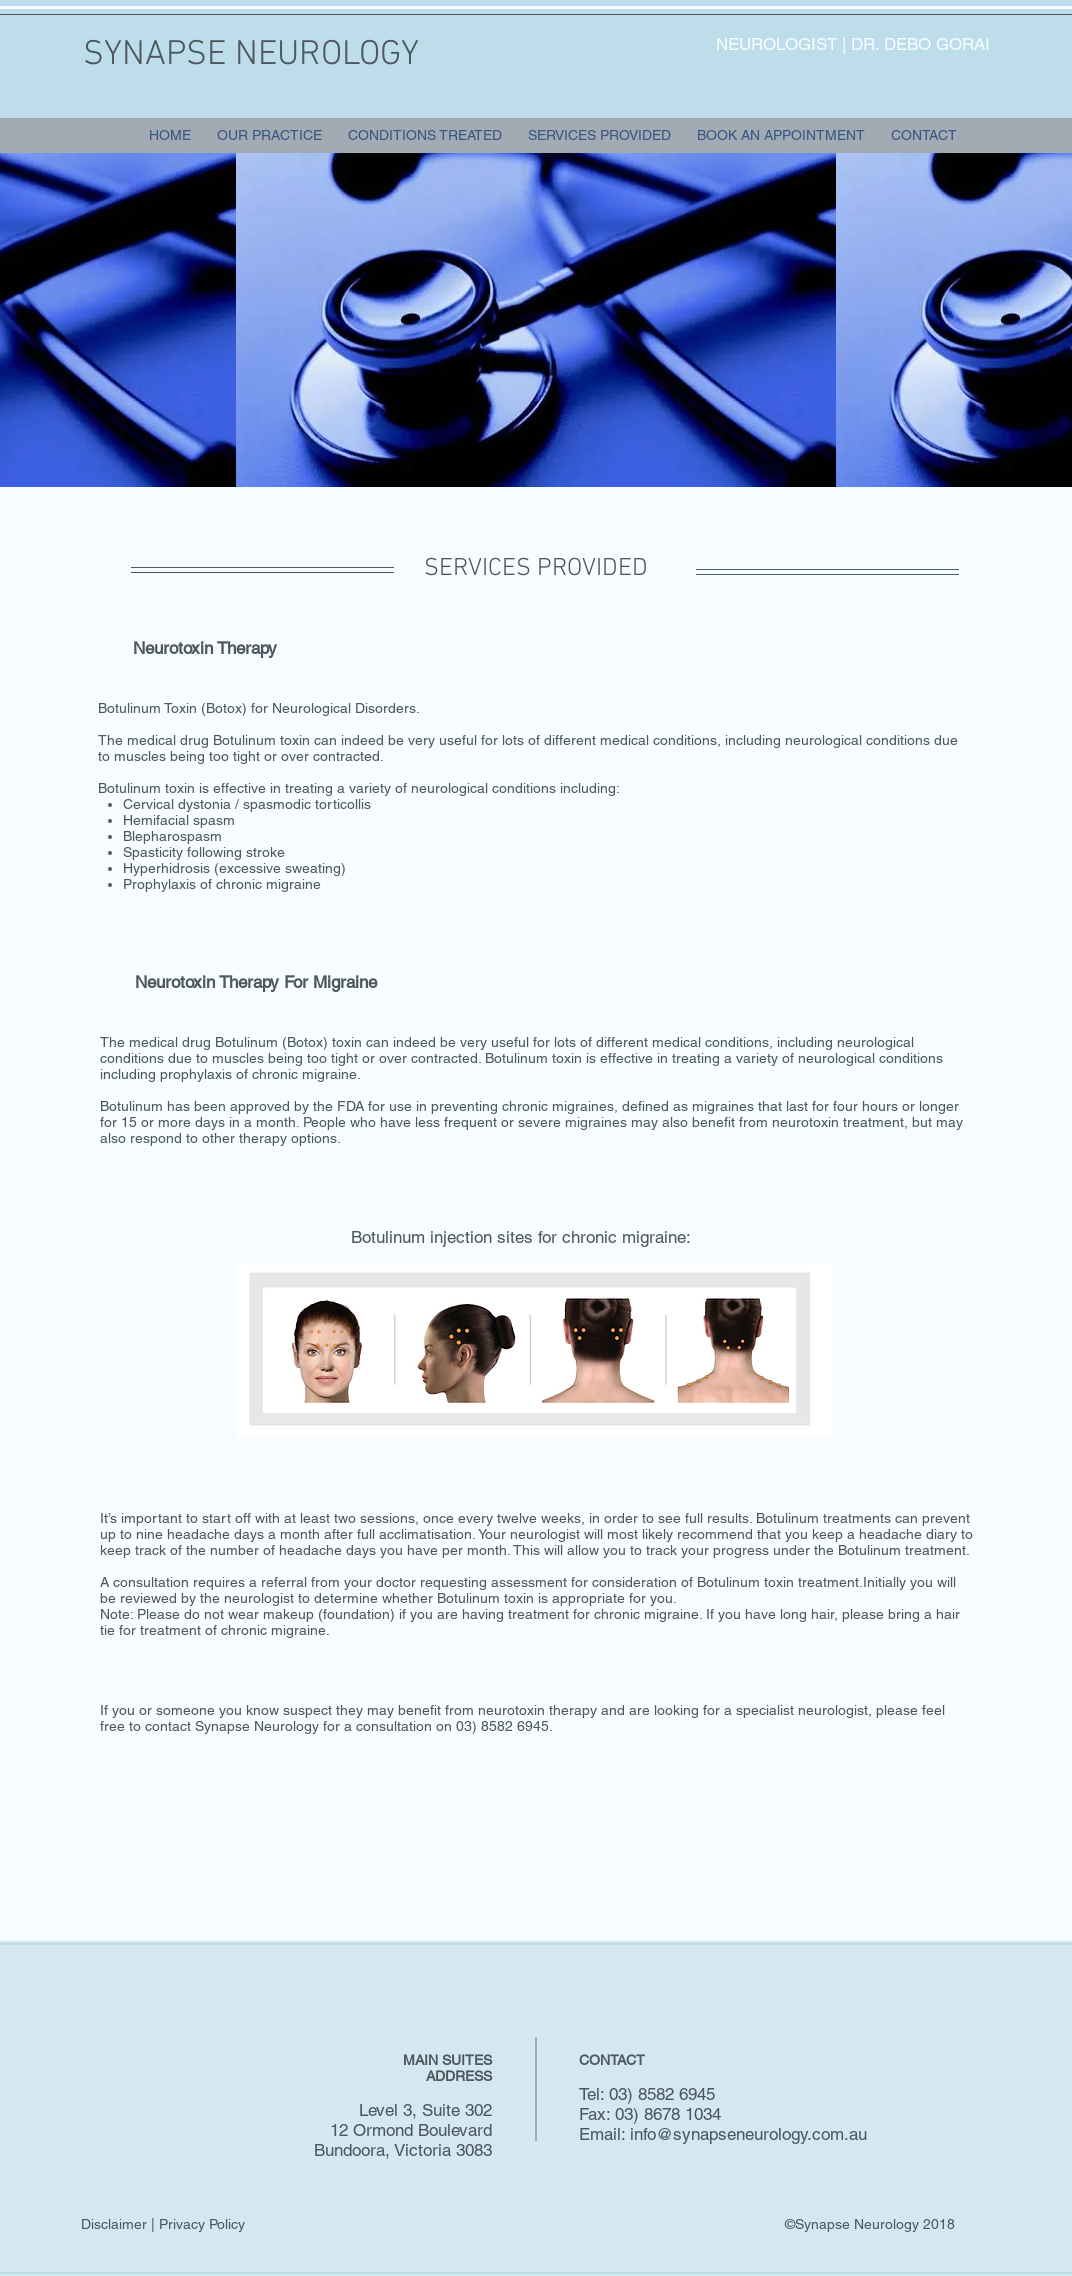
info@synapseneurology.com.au (748, 2134)
